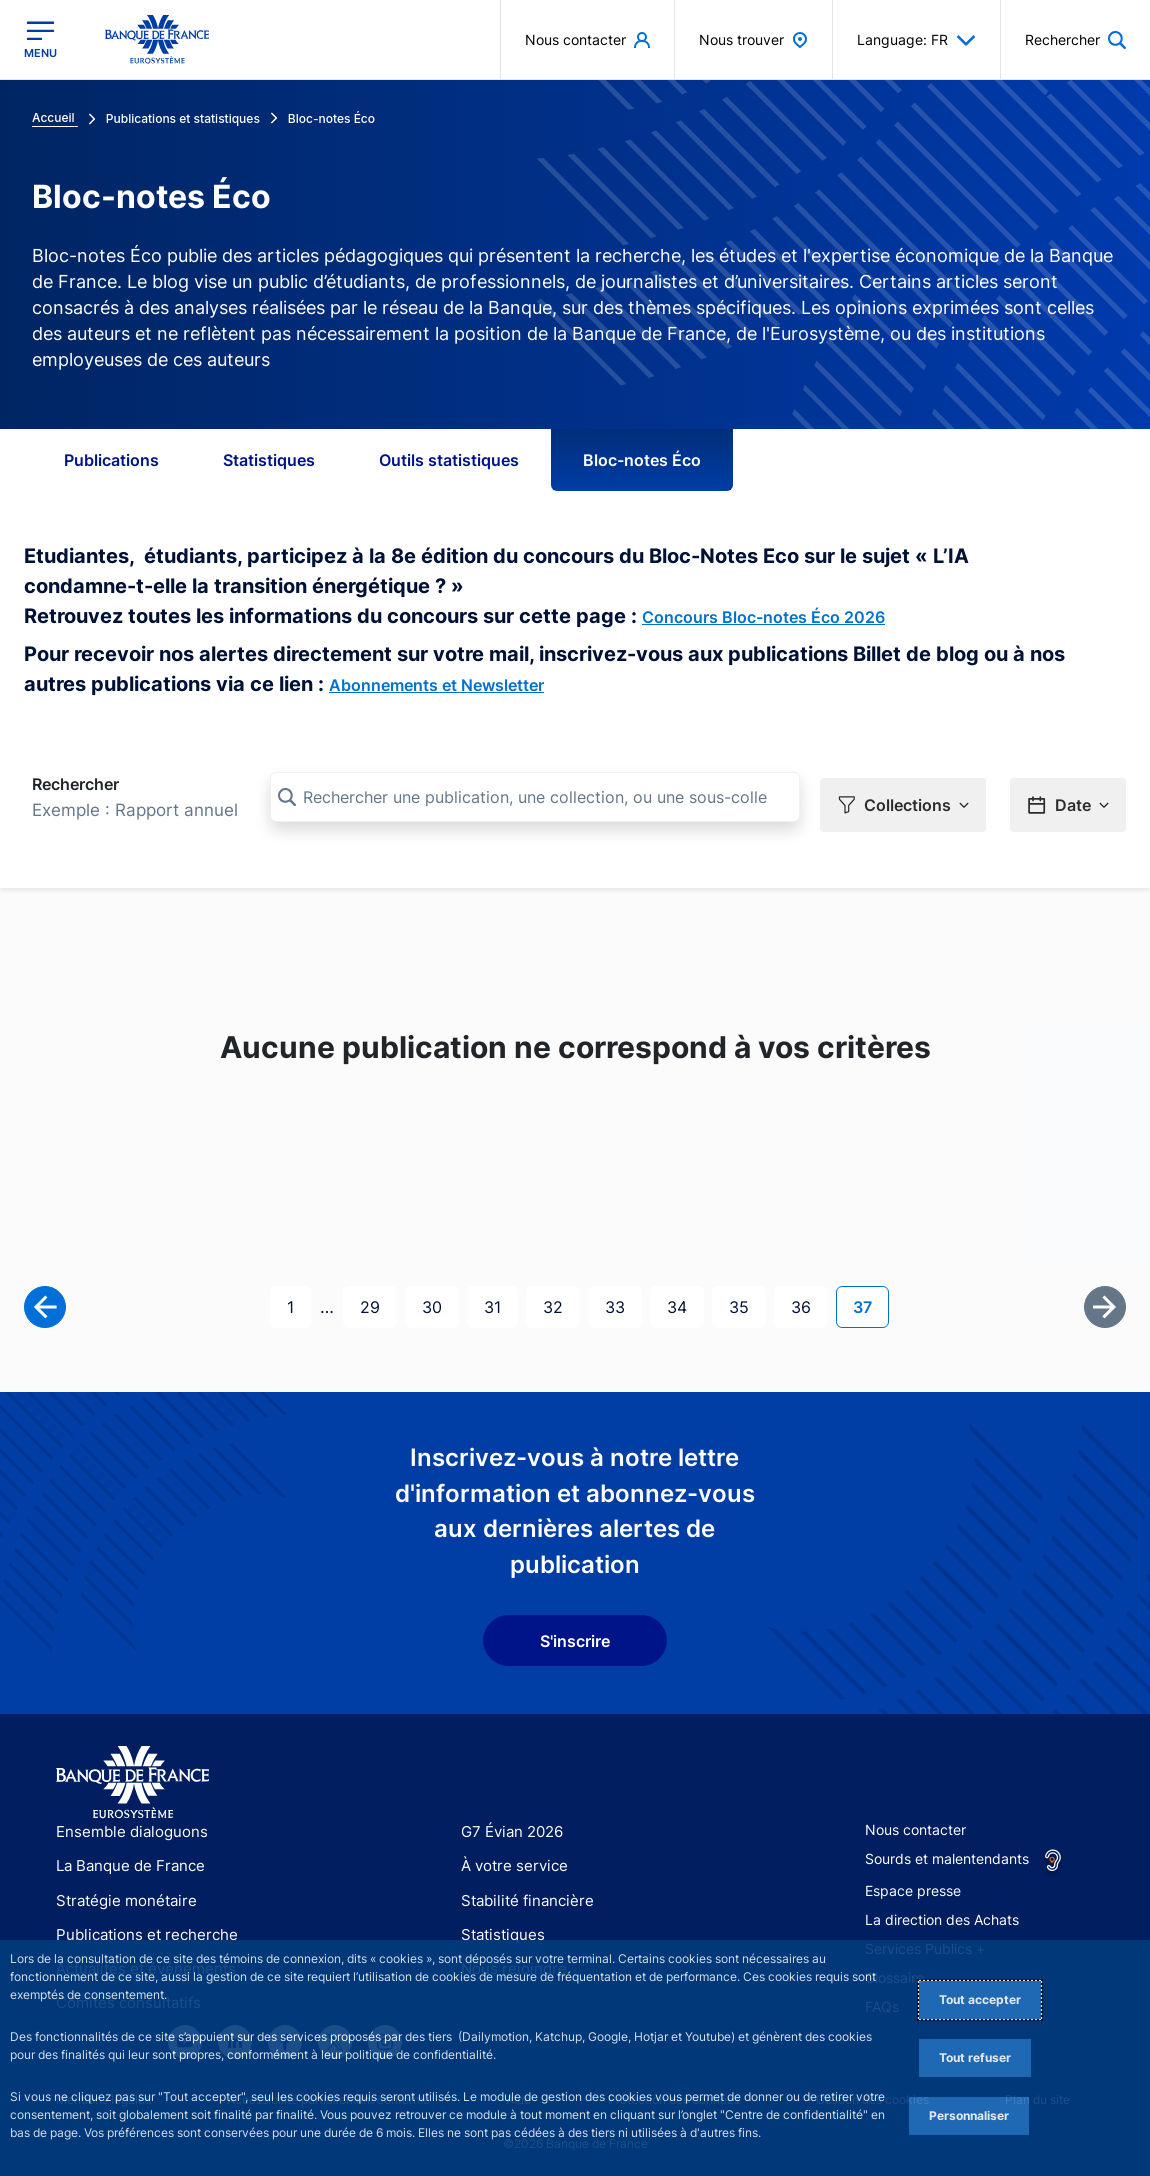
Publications (111, 460)
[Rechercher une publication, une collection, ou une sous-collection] (535, 797)
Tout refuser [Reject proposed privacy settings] (975, 2057)
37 (870, 1298)
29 (378, 1298)
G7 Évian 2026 (508, 1824)
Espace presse (913, 1883)
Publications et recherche (139, 1927)
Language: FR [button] (916, 40)
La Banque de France (126, 1858)
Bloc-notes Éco (642, 460)
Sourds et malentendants (947, 1851)
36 (809, 1298)
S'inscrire (575, 1634)
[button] (903, 798)
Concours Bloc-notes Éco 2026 (763, 617)
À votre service (510, 1858)
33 (623, 1298)
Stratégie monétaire (120, 1893)
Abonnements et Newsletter (436, 685)
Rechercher (75, 784)
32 (561, 1298)
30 (440, 1298)
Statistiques (269, 460)
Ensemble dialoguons (125, 1824)
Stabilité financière (521, 1893)
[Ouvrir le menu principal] (40, 39)
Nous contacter (915, 1822)
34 (685, 1298)
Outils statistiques (449, 460)
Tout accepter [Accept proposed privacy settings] (980, 1999)
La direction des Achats (942, 1912)
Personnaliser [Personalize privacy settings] (969, 2115)
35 (747, 1298)
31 (500, 1298)
